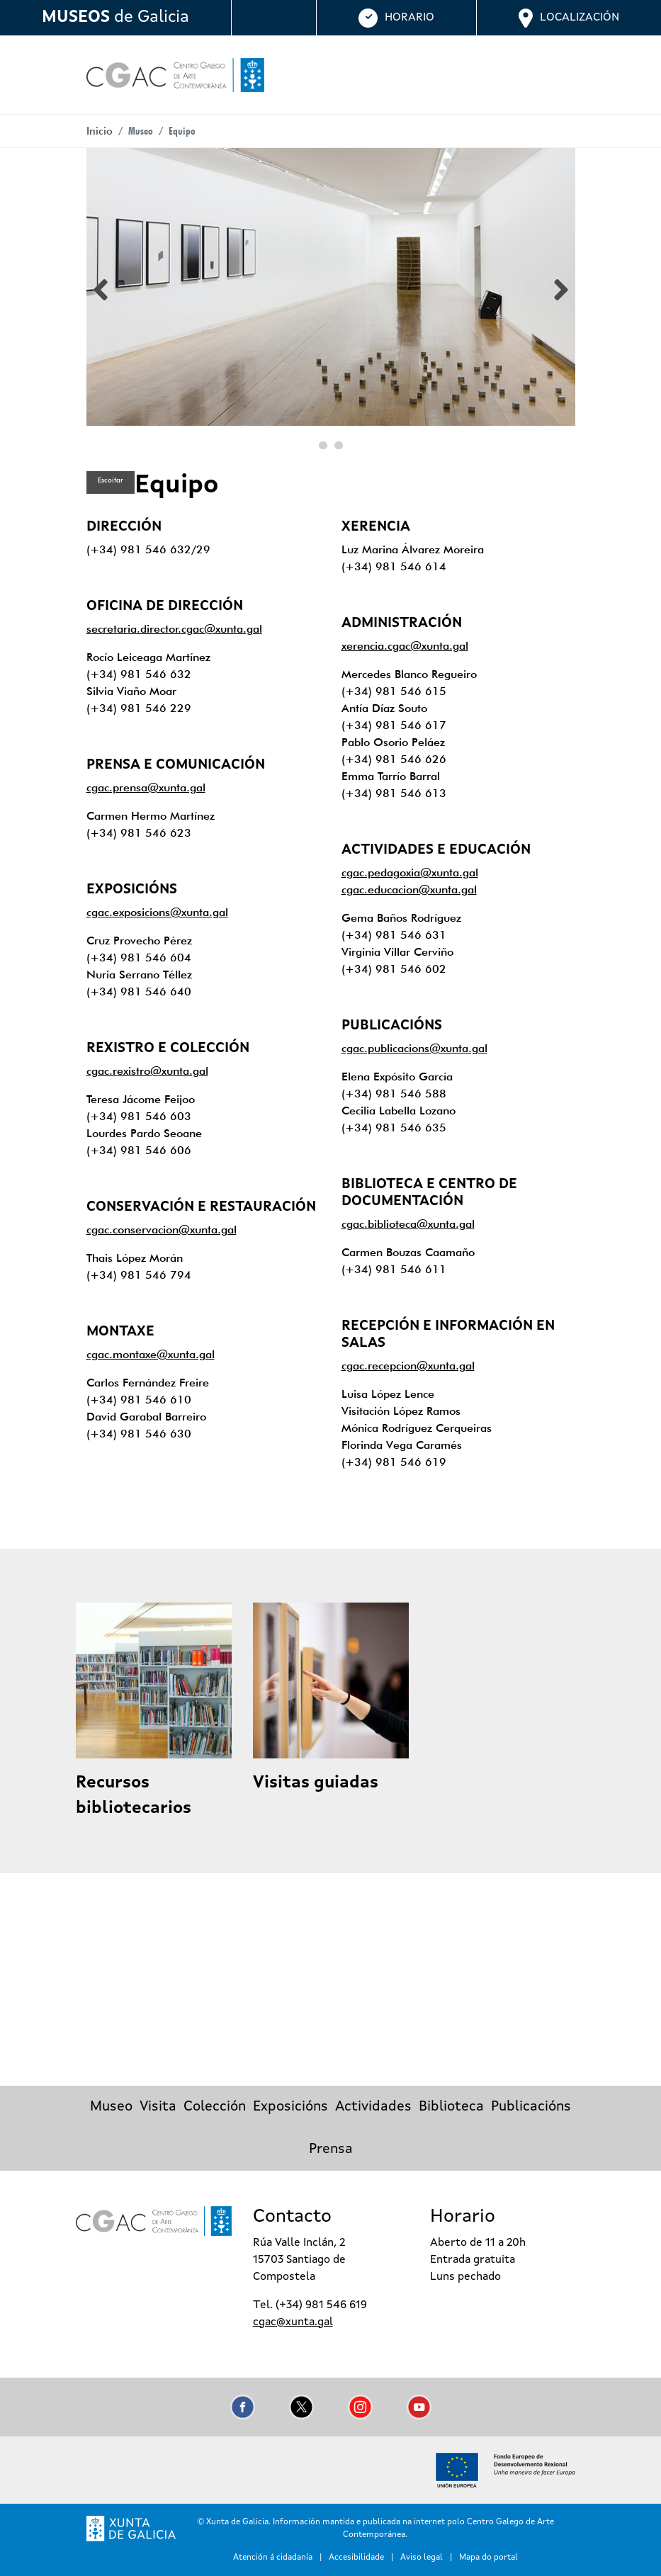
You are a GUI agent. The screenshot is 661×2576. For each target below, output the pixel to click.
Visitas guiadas (315, 1783)
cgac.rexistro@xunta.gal (147, 1071)
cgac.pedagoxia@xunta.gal (409, 872)
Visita (158, 2107)
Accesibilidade (356, 2557)
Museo (111, 2107)
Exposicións (290, 2107)
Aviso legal (421, 2557)
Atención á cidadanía (272, 2557)
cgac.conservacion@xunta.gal (161, 1229)
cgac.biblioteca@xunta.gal (408, 1224)
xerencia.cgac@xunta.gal (404, 646)
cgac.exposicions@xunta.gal (157, 912)
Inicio (99, 131)
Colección (214, 2107)
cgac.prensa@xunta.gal (145, 787)
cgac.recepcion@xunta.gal (408, 1365)
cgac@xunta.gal (293, 2322)
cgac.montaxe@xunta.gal (150, 1354)
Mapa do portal (488, 2557)
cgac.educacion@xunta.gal (409, 889)
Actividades (373, 2107)
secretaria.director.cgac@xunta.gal (174, 628)
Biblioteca (451, 2107)
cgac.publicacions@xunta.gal (414, 1048)
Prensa (331, 2149)
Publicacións (531, 2107)
